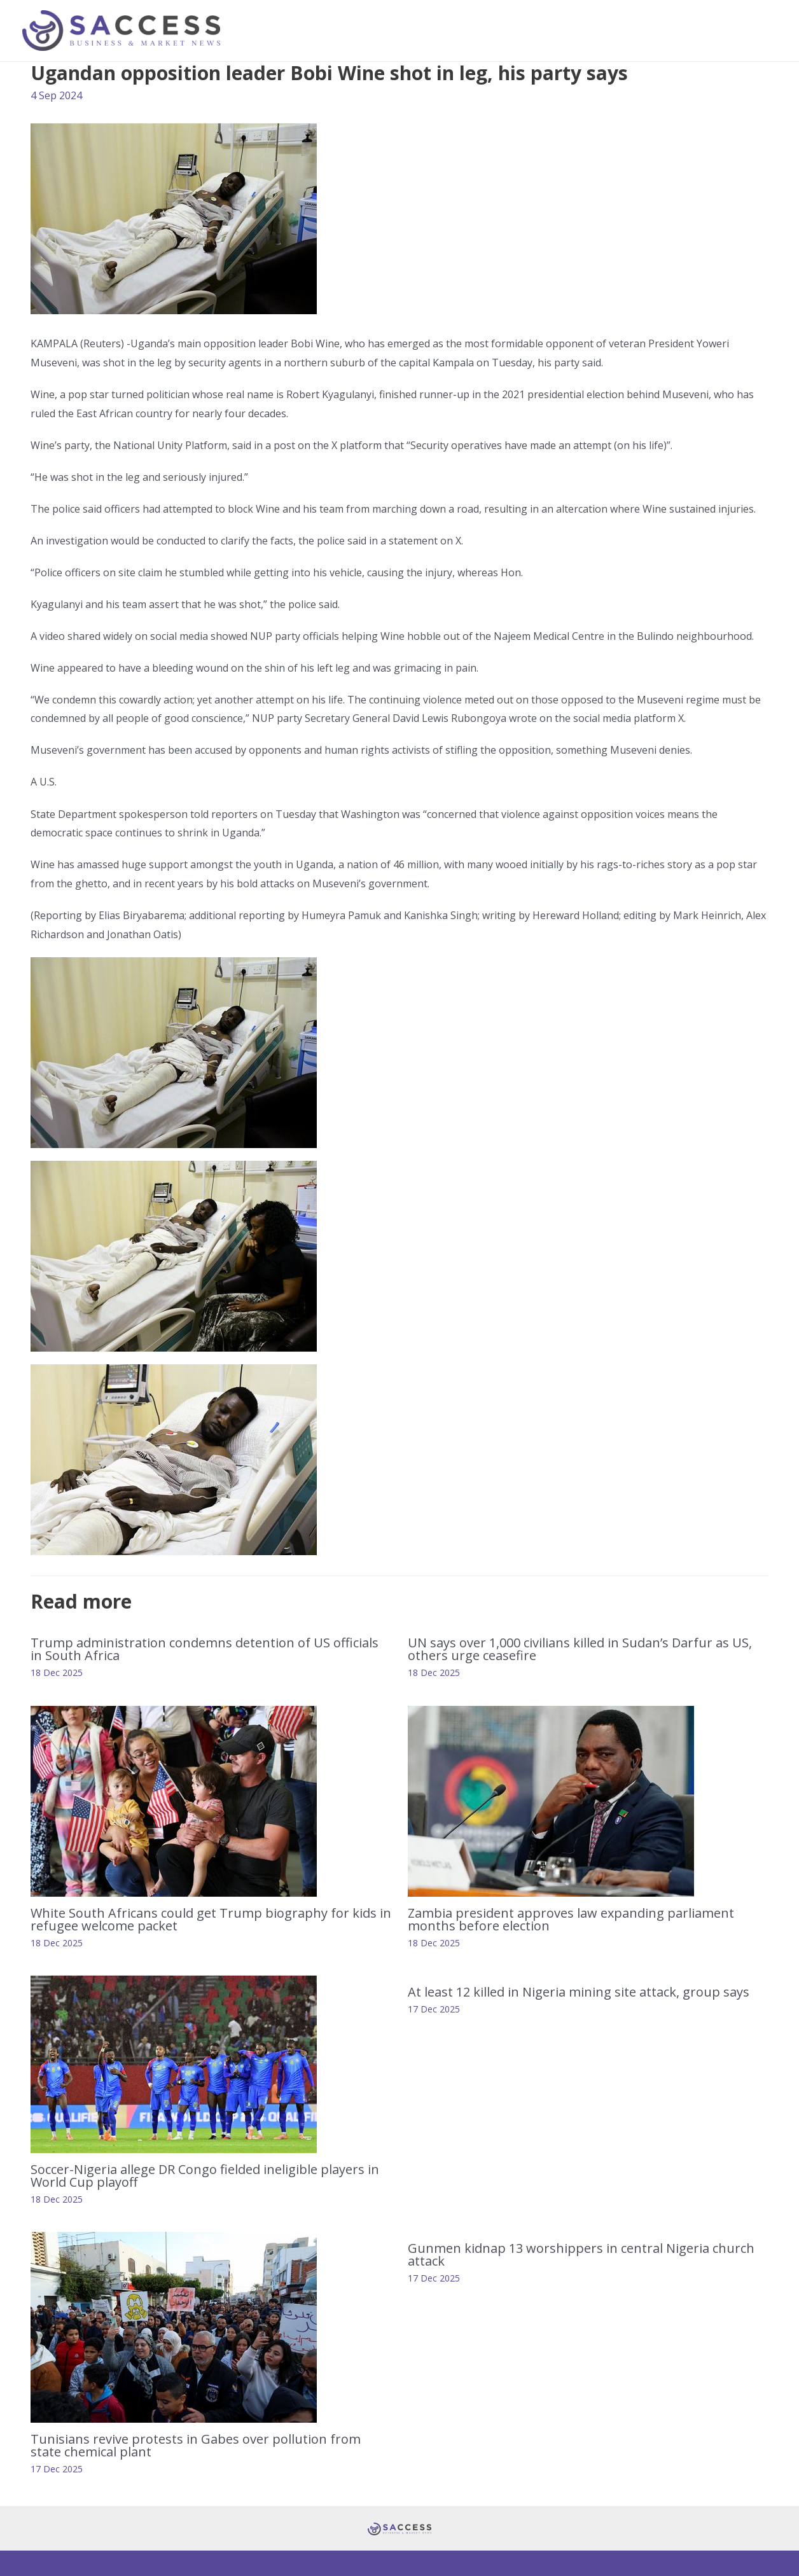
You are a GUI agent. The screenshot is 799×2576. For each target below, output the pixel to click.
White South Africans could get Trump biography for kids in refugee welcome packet (211, 1919)
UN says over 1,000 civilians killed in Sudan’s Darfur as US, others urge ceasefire (580, 1649)
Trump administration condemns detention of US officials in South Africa (205, 1649)
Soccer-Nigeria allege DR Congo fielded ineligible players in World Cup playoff (205, 2176)
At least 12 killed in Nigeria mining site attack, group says (578, 1991)
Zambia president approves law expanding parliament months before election (571, 1919)
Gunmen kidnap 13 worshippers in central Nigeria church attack (581, 2254)
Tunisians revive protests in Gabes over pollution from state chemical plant (196, 2445)
